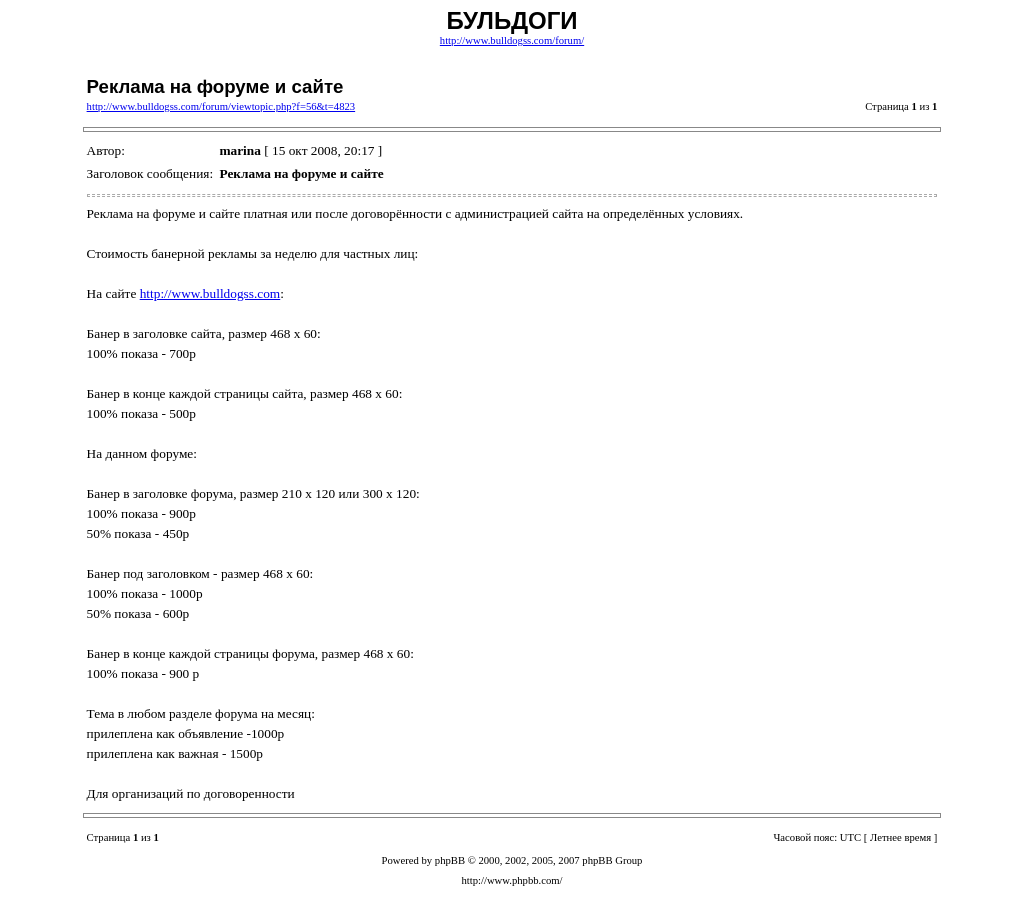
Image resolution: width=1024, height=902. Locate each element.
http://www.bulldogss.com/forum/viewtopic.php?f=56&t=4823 (221, 106)
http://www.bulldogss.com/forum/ (512, 40)
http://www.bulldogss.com (210, 293)
